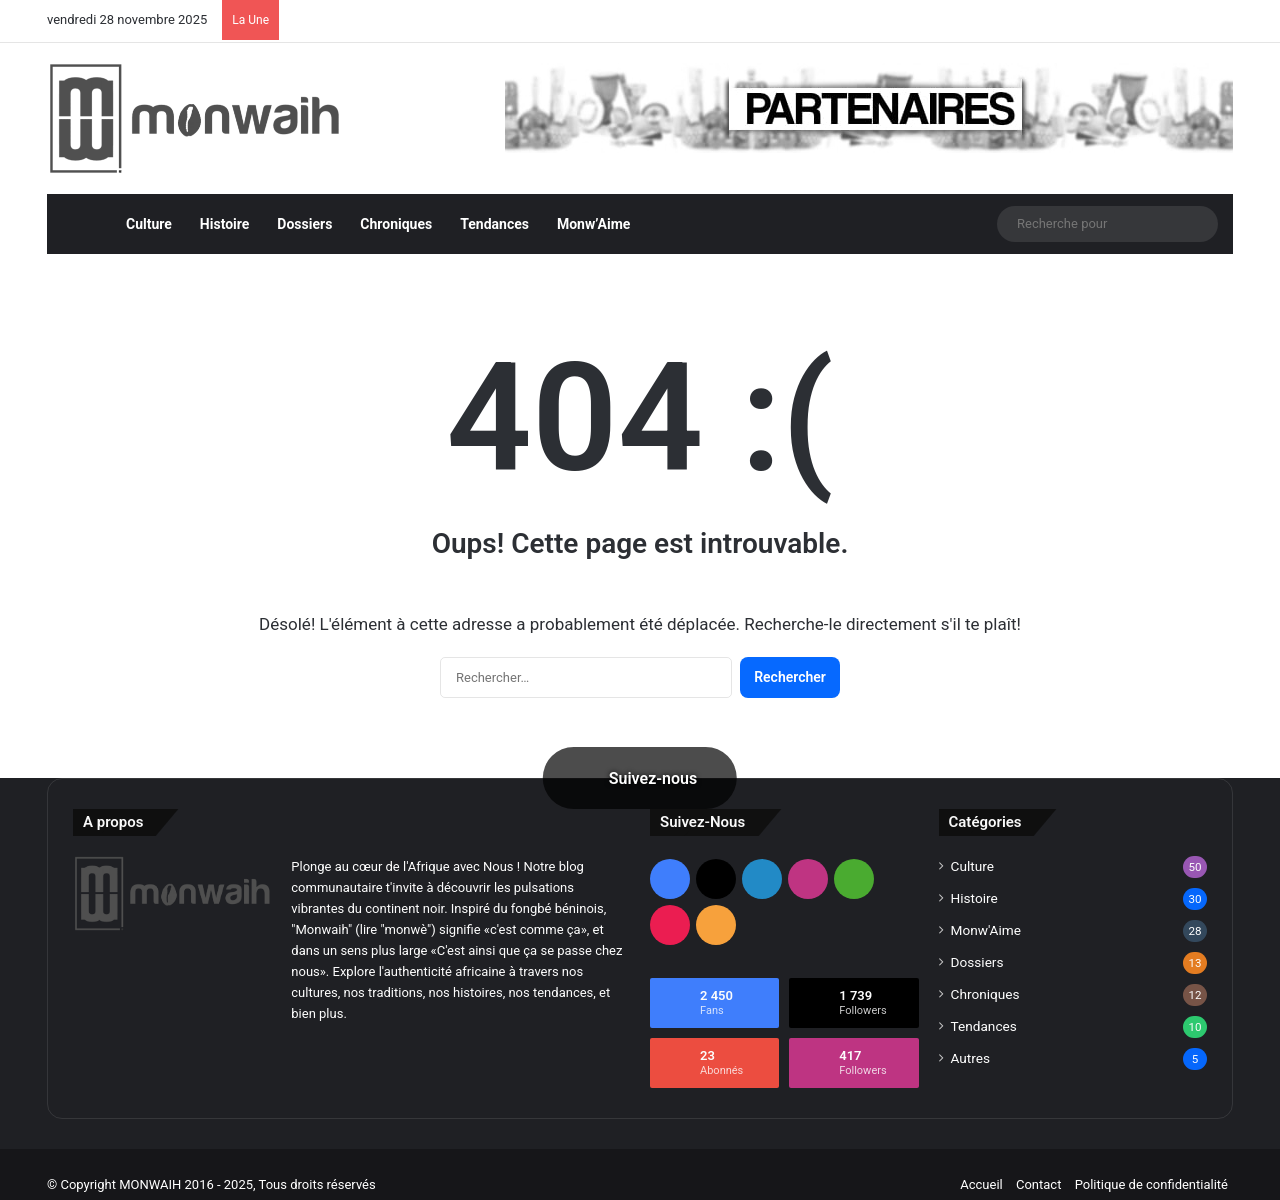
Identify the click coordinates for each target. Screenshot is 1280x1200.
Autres (971, 1037)
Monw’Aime (593, 203)
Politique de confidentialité (1151, 1163)
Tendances (494, 203)
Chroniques (396, 203)
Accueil (981, 1163)
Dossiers (304, 203)
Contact (1038, 1163)
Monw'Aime (986, 909)
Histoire (225, 203)
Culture (149, 203)
